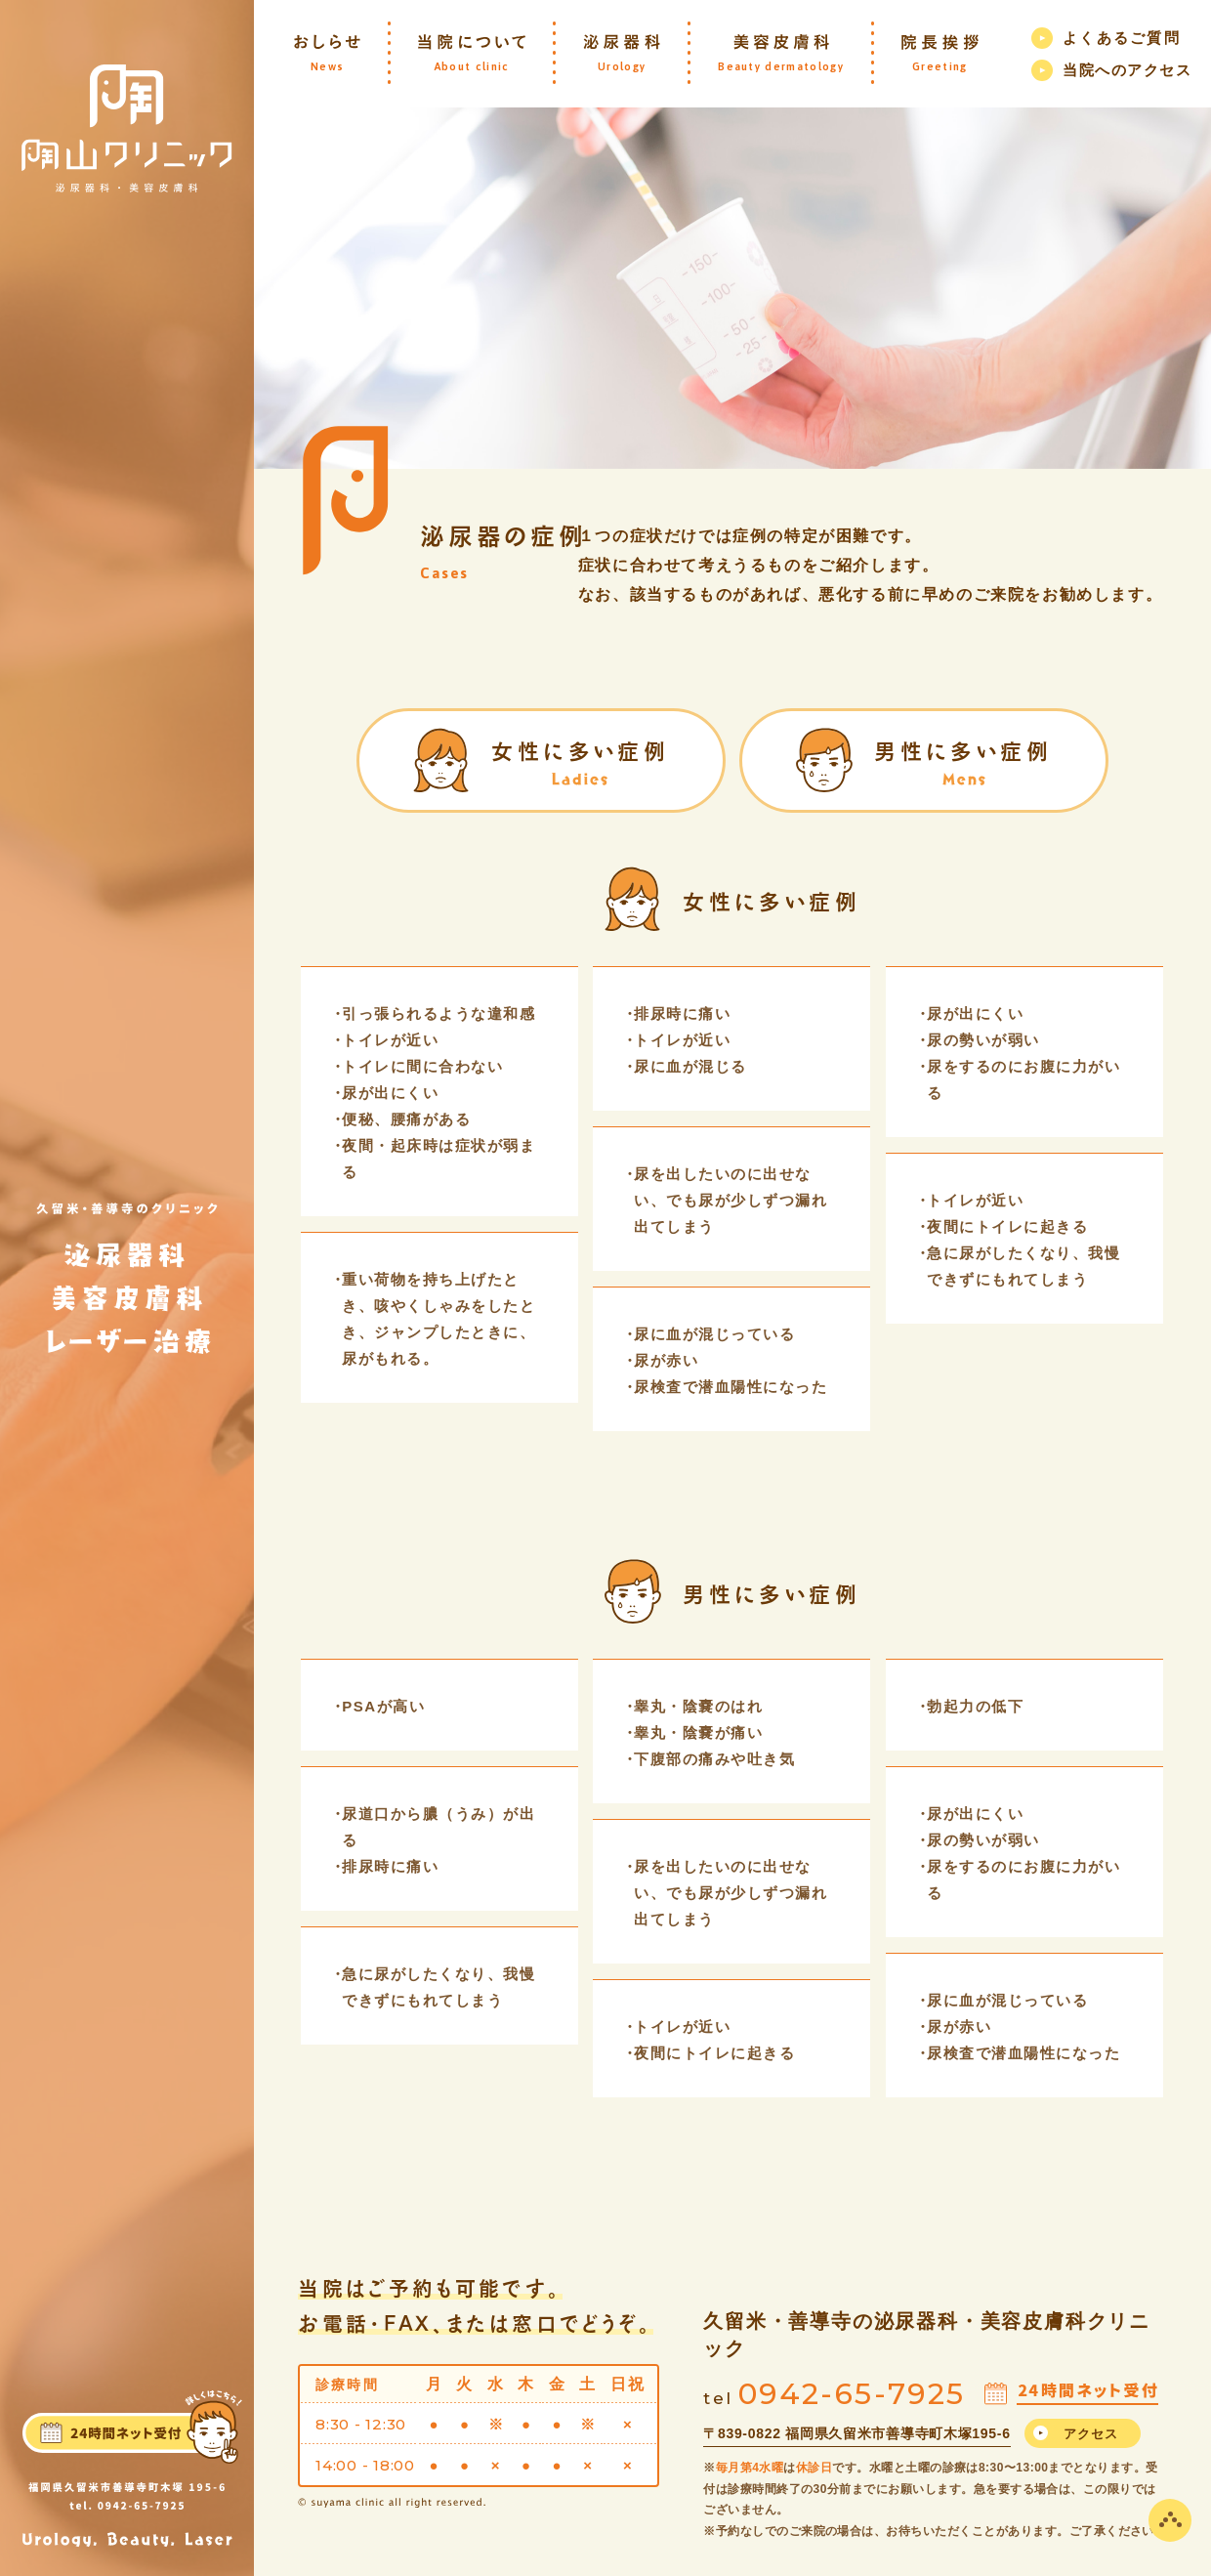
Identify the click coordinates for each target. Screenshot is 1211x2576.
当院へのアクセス (1127, 70)
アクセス (1091, 2434)
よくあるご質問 (1122, 37)
